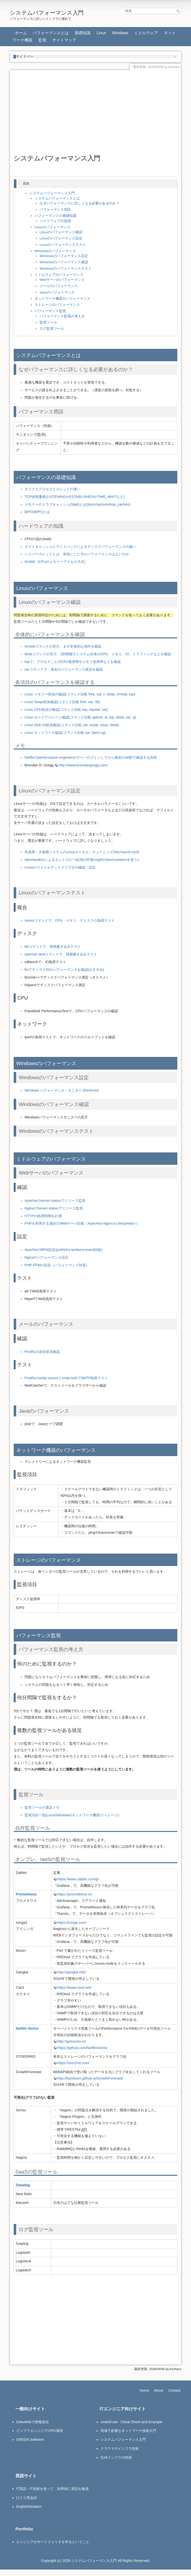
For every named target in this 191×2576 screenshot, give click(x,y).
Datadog (23, 2185)
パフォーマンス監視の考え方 (62, 316)
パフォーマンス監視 (50, 311)
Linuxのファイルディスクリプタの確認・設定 (60, 867)
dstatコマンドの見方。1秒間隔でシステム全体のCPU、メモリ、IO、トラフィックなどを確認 (98, 654)
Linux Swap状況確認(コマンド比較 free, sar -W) (62, 702)
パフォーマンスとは (51, 33)
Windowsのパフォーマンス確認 (64, 262)
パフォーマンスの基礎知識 (55, 216)
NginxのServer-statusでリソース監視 (54, 1208)
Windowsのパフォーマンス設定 (64, 256)
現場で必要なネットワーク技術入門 (128, 2431)
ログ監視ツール (52, 328)
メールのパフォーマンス (59, 286)
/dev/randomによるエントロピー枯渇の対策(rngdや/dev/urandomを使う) (82, 860)
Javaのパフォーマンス (57, 292)
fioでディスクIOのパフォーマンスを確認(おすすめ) (64, 970)
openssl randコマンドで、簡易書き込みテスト (61, 954)
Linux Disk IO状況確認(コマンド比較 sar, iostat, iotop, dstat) (72, 725)
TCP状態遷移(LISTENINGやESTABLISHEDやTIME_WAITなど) (75, 497)
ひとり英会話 (26, 2498)
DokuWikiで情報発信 (32, 2422)
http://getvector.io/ (72, 2041)
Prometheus (26, 1894)
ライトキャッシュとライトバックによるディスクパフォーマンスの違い (80, 547)
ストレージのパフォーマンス (57, 305)
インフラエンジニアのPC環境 (39, 2431)
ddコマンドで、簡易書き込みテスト (53, 946)
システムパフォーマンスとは (57, 198)
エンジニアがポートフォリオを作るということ (52, 2542)
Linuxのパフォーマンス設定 (61, 238)
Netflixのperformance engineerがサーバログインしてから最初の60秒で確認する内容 (91, 757)
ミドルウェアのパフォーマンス (59, 275)
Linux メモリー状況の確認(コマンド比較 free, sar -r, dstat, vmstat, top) (80, 694)
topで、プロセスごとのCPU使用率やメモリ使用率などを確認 (73, 662)
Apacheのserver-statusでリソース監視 (55, 1201)
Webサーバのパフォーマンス (62, 280)
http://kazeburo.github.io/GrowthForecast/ (90, 2078)
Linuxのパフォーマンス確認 (61, 232)
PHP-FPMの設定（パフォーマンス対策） (57, 1265)
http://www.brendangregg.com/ (83, 765)
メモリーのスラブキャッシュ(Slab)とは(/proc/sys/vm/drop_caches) (77, 504)
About (158, 2390)
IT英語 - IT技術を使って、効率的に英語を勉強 (52, 2489)
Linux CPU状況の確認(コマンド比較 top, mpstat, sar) (66, 710)
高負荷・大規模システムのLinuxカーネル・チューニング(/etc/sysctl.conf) (82, 852)
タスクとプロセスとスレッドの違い (52, 489)
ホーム (21, 33)
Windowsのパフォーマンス (55, 251)
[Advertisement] (95, 108)
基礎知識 (83, 33)
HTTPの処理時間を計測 (43, 1216)
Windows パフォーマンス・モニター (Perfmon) (62, 1090)
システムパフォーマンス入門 (52, 193)
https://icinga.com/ (72, 1922)
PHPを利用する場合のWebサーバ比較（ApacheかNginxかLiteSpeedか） (82, 1223)
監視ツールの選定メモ (42, 1807)
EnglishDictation (29, 2507)
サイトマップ (64, 40)
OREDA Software (30, 2440)
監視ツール (48, 322)
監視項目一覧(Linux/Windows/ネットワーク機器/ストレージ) (72, 1815)
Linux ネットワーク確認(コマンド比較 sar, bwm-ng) (65, 733)
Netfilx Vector (27, 2028)
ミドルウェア (146, 33)
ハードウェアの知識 (55, 221)
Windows (120, 33)
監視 (42, 40)
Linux (101, 33)
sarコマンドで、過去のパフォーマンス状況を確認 (64, 669)
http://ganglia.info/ (72, 1972)
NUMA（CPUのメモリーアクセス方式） (56, 562)
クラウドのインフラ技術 (119, 2448)
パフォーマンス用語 (55, 209)
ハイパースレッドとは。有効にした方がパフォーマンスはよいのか (77, 554)
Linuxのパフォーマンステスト (63, 245)
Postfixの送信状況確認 (42, 1352)
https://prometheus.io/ (75, 1894)
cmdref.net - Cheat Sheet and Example (131, 2422)
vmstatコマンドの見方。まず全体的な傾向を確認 (63, 646)
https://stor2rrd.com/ (74, 2063)
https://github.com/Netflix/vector (83, 2048)
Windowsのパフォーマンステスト (66, 268)
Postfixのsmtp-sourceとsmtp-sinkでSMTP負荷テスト (66, 1378)
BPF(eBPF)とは (37, 512)
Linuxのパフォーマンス (52, 227)
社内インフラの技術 (116, 2457)
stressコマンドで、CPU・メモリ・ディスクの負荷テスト (70, 920)
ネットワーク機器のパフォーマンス (62, 298)
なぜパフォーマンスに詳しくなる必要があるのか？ (80, 203)
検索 (178, 11)
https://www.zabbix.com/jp (78, 1879)
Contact (174, 2390)
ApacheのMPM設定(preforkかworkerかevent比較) (63, 1250)
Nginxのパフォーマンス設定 (47, 1257)
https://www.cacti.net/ (74, 1987)
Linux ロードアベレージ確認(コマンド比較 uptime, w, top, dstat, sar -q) (80, 717)
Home (144, 2390)
